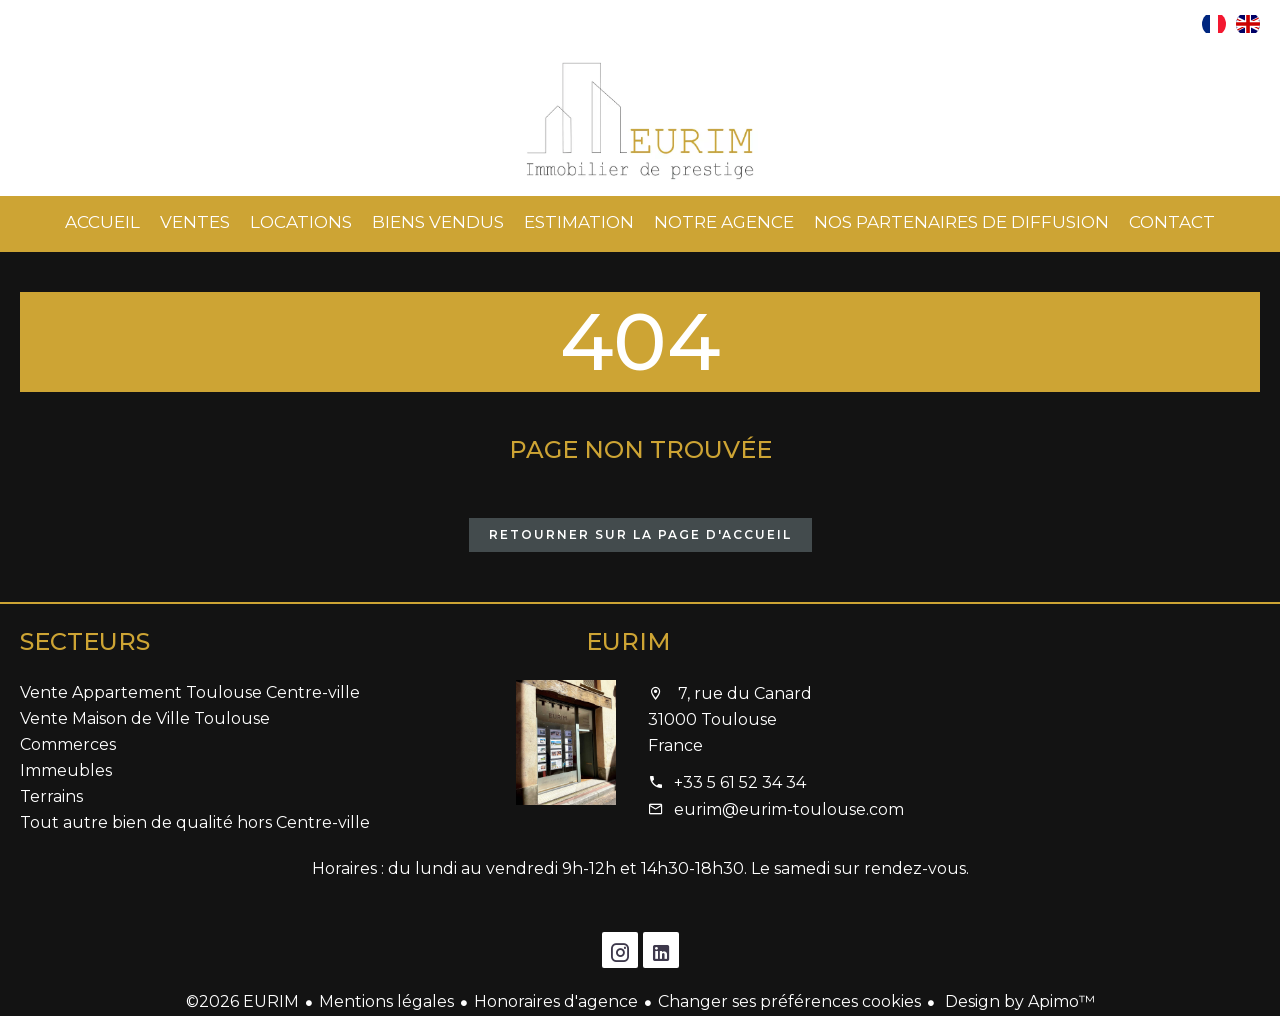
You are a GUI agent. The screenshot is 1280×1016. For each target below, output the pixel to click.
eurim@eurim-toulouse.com (789, 809)
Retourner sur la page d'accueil (640, 534)
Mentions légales (386, 1001)
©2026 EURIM (242, 1001)
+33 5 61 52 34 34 (740, 782)
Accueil (640, 121)
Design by (1018, 1001)
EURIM (628, 641)
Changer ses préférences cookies (789, 1001)
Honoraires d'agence (556, 1001)
